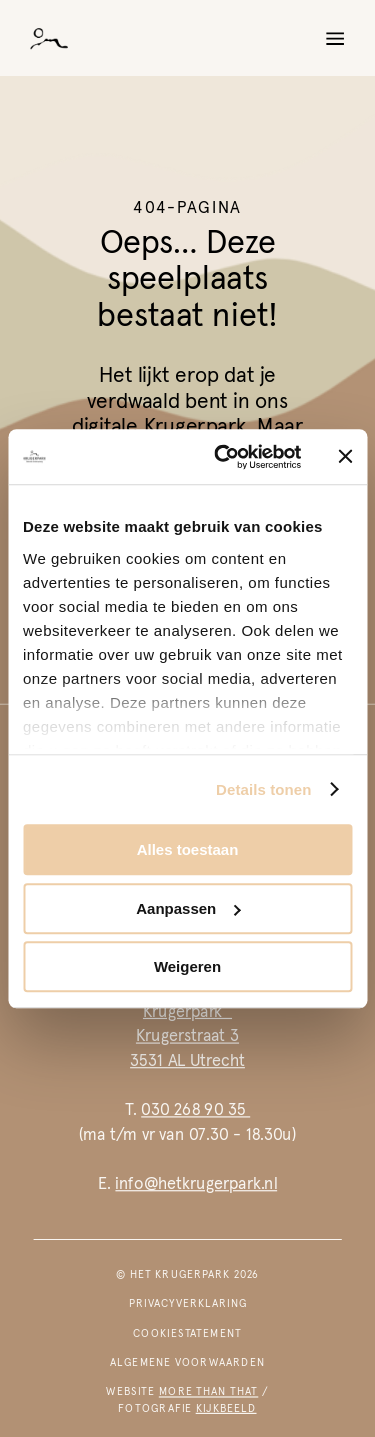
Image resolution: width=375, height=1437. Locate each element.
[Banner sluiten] (345, 457)
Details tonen (263, 789)
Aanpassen (188, 908)
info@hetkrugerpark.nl (196, 1183)
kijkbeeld (226, 1408)
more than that (208, 1392)
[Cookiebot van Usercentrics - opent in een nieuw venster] (223, 457)
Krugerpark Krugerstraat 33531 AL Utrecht (187, 1036)
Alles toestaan (188, 849)
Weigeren (187, 966)
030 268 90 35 (195, 1109)
